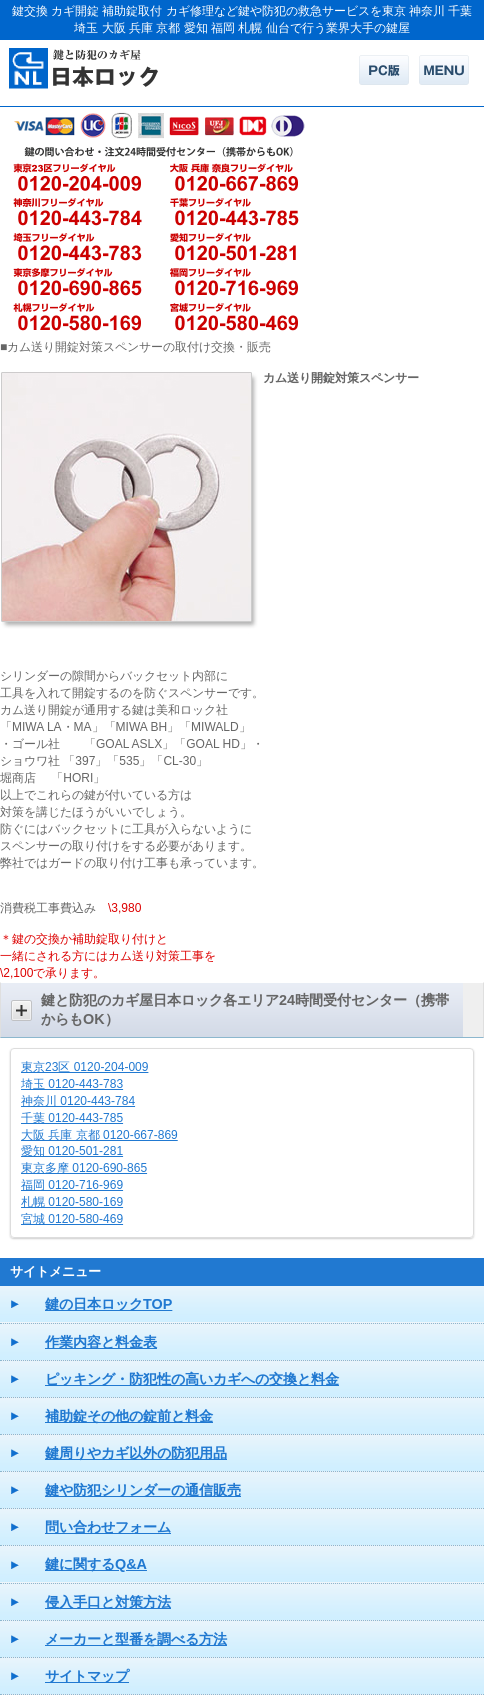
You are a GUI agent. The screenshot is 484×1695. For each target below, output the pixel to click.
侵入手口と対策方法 (108, 1602)
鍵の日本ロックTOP (108, 1304)
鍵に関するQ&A (96, 1564)
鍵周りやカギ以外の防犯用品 (136, 1453)
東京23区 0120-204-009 (84, 1067)
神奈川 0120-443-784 (78, 1101)
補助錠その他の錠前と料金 (129, 1416)
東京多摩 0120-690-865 (84, 1168)
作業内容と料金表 (101, 1342)
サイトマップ (87, 1676)
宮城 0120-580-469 (72, 1219)
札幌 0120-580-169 (72, 1202)
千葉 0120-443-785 (72, 1118)
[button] (242, 1010)
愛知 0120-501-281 (72, 1151)
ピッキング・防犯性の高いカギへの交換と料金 (192, 1379)
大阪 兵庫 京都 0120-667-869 (99, 1135)
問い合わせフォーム (108, 1527)
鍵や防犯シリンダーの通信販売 (143, 1490)
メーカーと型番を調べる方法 (136, 1639)
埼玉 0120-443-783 (72, 1084)
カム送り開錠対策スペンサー (341, 378)
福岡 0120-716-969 (72, 1185)
